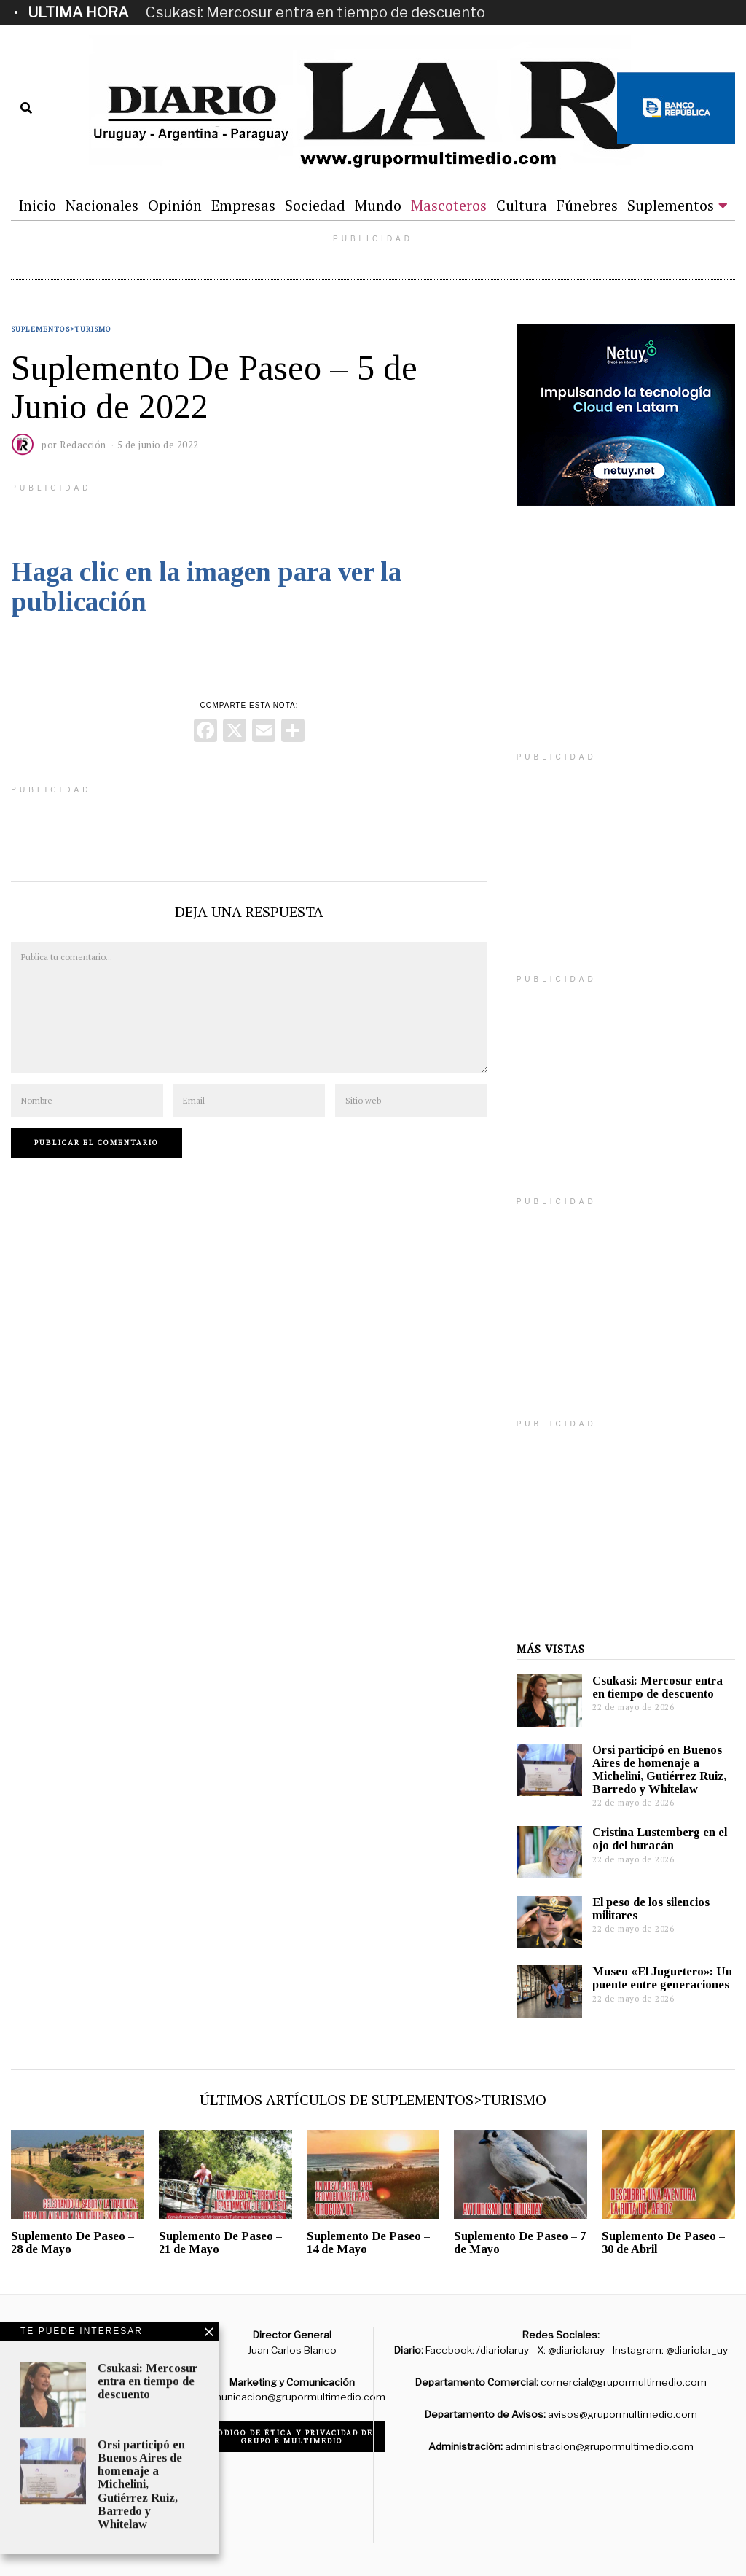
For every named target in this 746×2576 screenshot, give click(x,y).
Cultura (521, 205)
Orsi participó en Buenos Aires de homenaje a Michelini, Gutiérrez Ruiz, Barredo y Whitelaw (659, 1769)
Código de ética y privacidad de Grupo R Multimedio (292, 2437)
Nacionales (102, 205)
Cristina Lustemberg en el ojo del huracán (659, 1838)
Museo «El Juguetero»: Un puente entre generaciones (662, 1977)
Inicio (37, 205)
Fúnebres (587, 205)
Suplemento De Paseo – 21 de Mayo (220, 2242)
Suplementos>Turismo (61, 329)
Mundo (378, 205)
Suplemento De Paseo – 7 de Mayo (520, 2242)
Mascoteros (449, 205)
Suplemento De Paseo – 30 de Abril (663, 2242)
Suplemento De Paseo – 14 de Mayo (368, 2242)
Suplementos (670, 205)
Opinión (175, 205)
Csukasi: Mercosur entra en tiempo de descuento (315, 12)
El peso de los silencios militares (651, 1908)
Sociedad (315, 205)
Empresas (243, 205)
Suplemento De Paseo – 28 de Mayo (72, 2242)
